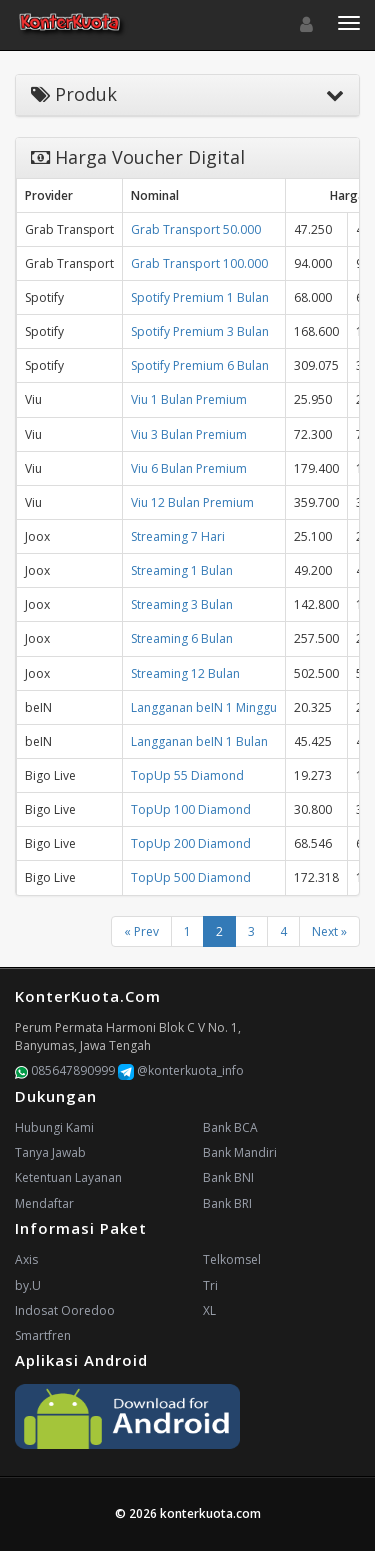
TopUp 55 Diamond (187, 775)
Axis (26, 1259)
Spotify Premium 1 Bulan (200, 297)
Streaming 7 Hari (178, 536)
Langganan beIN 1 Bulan (199, 741)
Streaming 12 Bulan (185, 673)
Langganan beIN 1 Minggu (204, 707)
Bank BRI (227, 1203)
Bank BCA (230, 1127)
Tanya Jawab (50, 1152)
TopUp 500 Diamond (191, 877)
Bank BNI (228, 1177)
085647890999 (65, 1070)
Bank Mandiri (240, 1152)
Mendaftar (44, 1203)
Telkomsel (232, 1259)
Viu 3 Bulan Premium (189, 434)
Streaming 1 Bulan (182, 570)
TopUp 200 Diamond (191, 843)
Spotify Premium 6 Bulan (200, 365)
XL (209, 1310)
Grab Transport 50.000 (196, 229)
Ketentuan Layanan (68, 1177)
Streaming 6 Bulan (182, 638)
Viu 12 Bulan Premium (192, 502)
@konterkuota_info (181, 1070)
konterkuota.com (210, 1513)
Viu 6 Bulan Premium (189, 468)
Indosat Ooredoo (65, 1310)
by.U (28, 1285)
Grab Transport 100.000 (199, 263)
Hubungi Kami (54, 1127)
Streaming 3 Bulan (182, 604)
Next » (329, 931)
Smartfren (43, 1335)
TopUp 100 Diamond (191, 809)
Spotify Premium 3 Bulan (200, 331)
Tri (210, 1285)
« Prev (141, 931)
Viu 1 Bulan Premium (189, 399)
